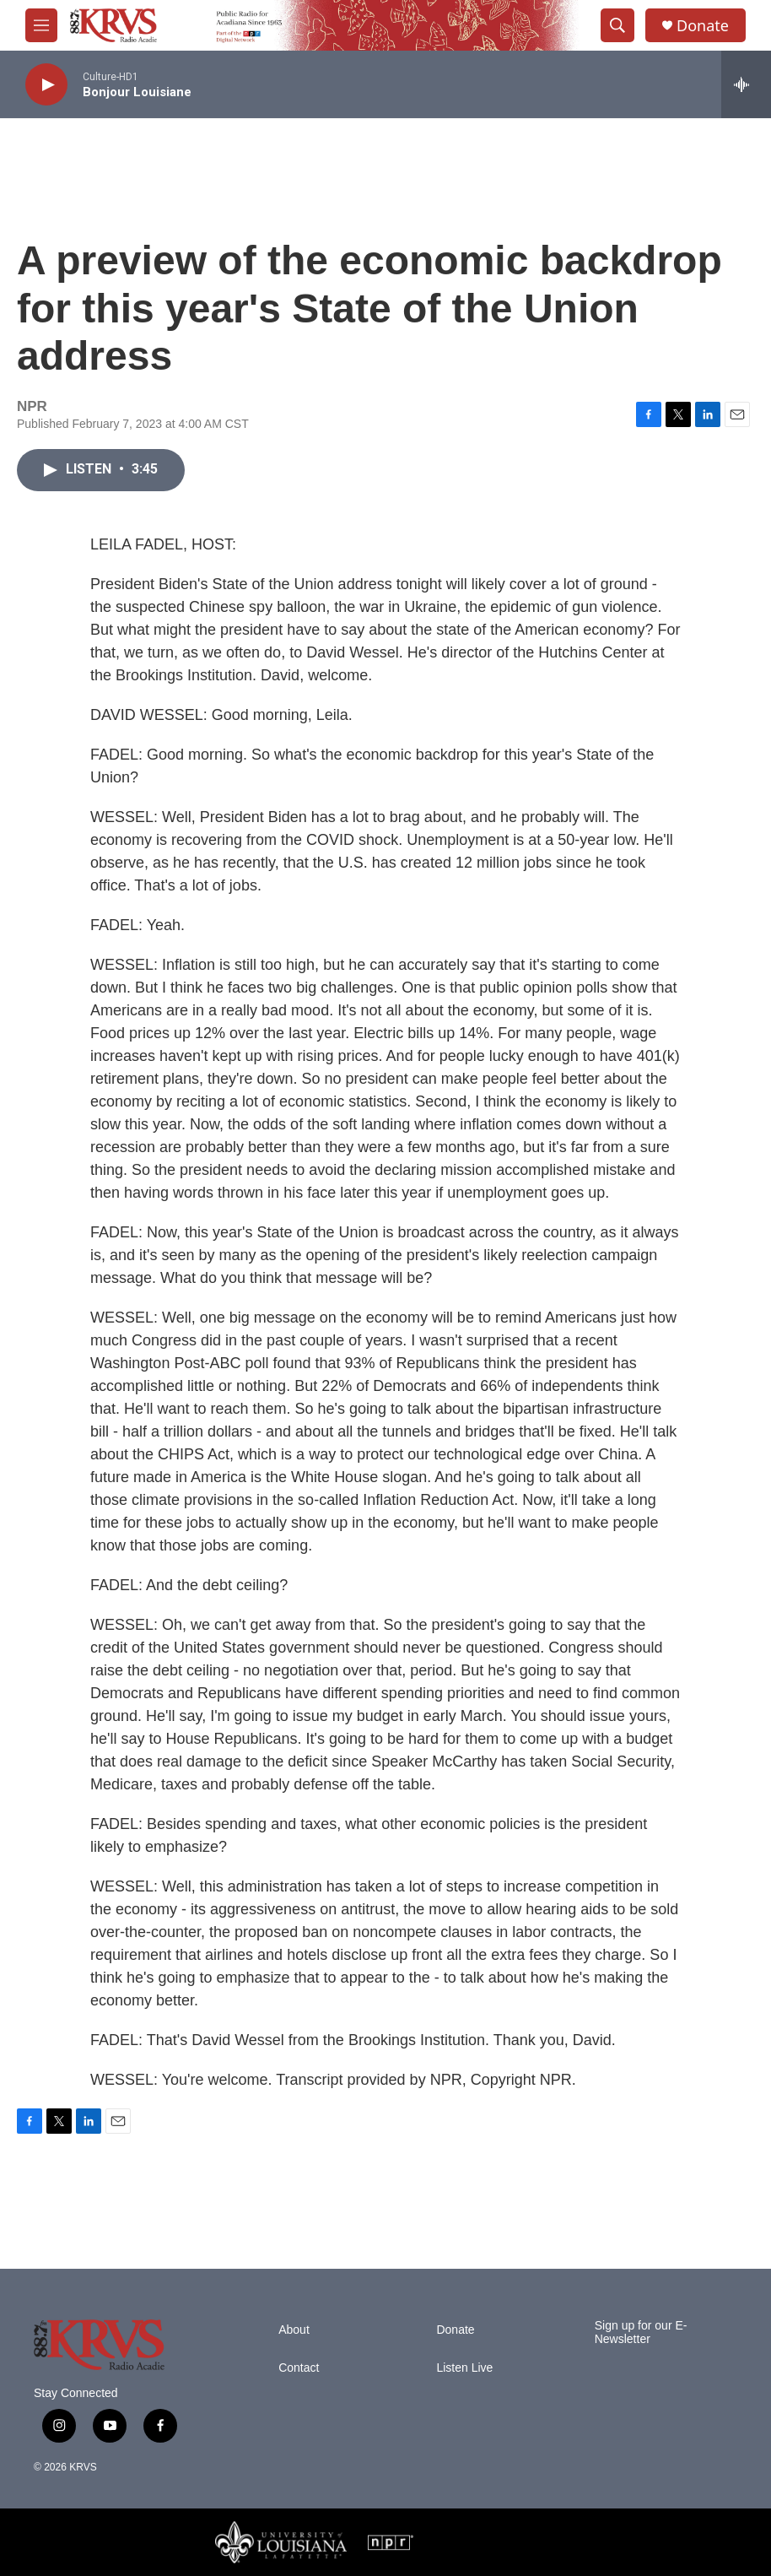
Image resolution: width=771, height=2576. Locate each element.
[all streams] (746, 84)
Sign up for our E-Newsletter (641, 2332)
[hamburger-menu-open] (41, 25)
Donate (703, 26)
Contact (298, 2368)
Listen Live (464, 2368)
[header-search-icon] (617, 25)
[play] (46, 85)
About (294, 2330)
